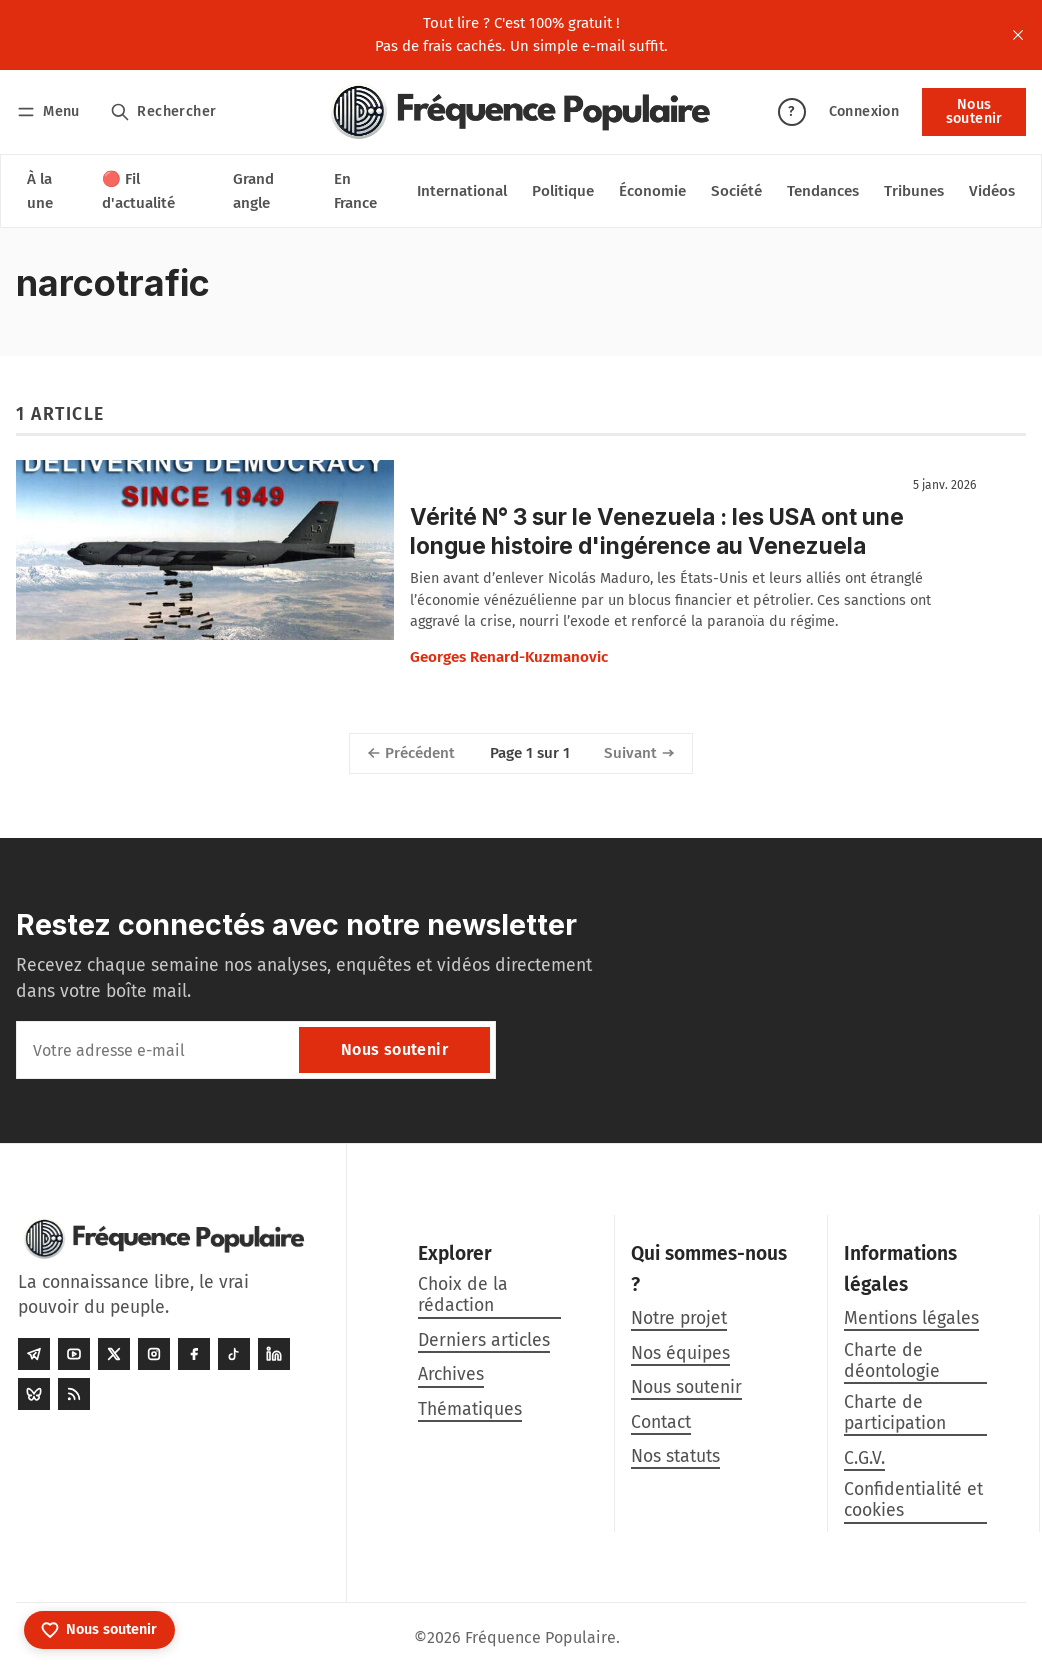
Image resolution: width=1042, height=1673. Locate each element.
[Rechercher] (163, 111)
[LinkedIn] (274, 1354)
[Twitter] (114, 1354)
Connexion (864, 111)
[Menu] (51, 111)
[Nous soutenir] (99, 1630)
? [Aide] (791, 111)
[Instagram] (154, 1354)
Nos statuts (675, 1456)
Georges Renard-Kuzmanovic (509, 657)
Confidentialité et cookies (913, 1500)
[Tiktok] (234, 1354)
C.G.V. (864, 1458)
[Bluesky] (34, 1394)
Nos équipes (680, 1353)
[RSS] (74, 1394)
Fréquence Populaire (540, 1637)
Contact (661, 1422)
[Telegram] (34, 1354)
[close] (1018, 35)
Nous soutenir (974, 111)
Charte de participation (895, 1413)
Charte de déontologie (892, 1361)
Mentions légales (911, 1318)
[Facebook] (194, 1354)
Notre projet (679, 1318)
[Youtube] (74, 1354)
